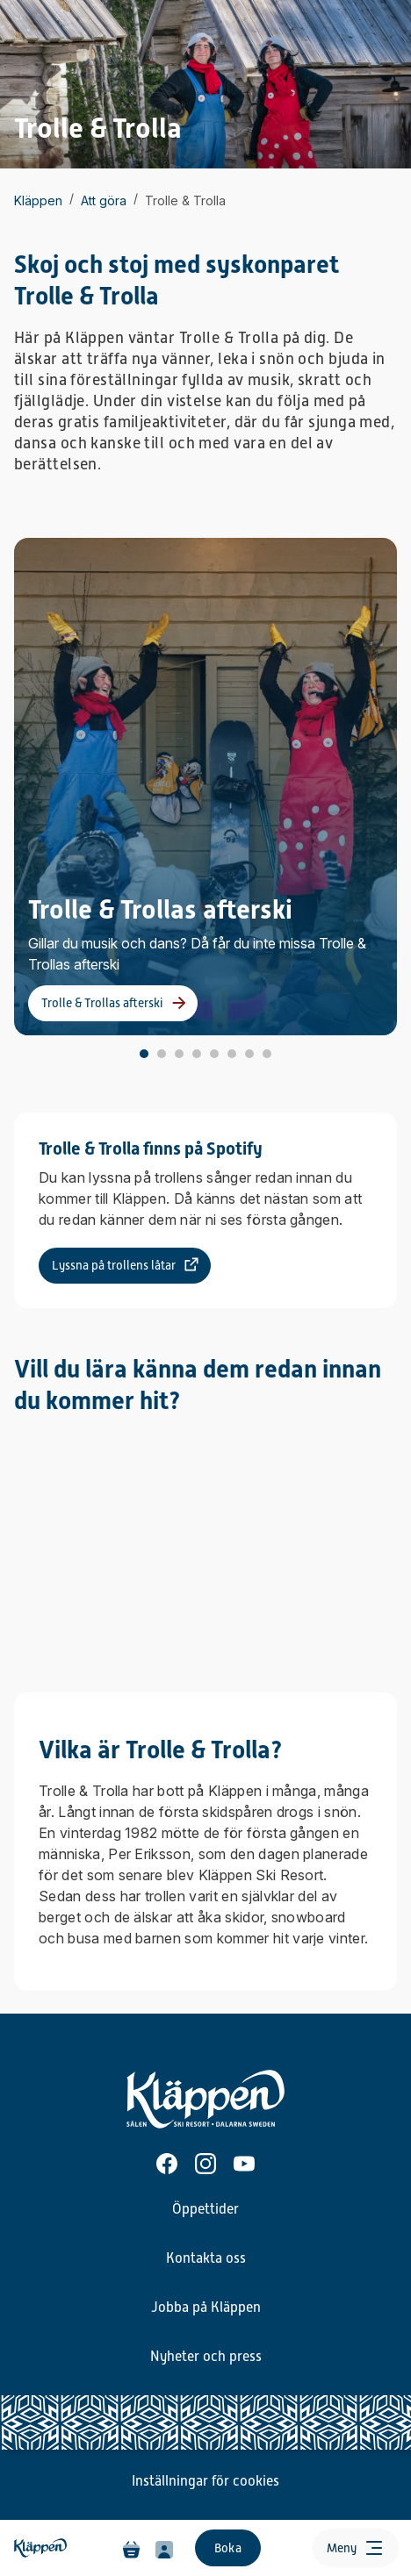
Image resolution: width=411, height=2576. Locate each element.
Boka (228, 2548)
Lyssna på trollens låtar (114, 1265)
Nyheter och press (206, 2357)
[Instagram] (205, 2163)
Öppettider (205, 2209)
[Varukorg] (131, 2548)
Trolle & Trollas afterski (101, 1003)
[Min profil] (164, 2548)
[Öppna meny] (356, 2548)
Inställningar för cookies (205, 2481)
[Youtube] (244, 2163)
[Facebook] (166, 2163)
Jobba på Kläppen (206, 2307)
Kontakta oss (206, 2258)
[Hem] (42, 2548)
